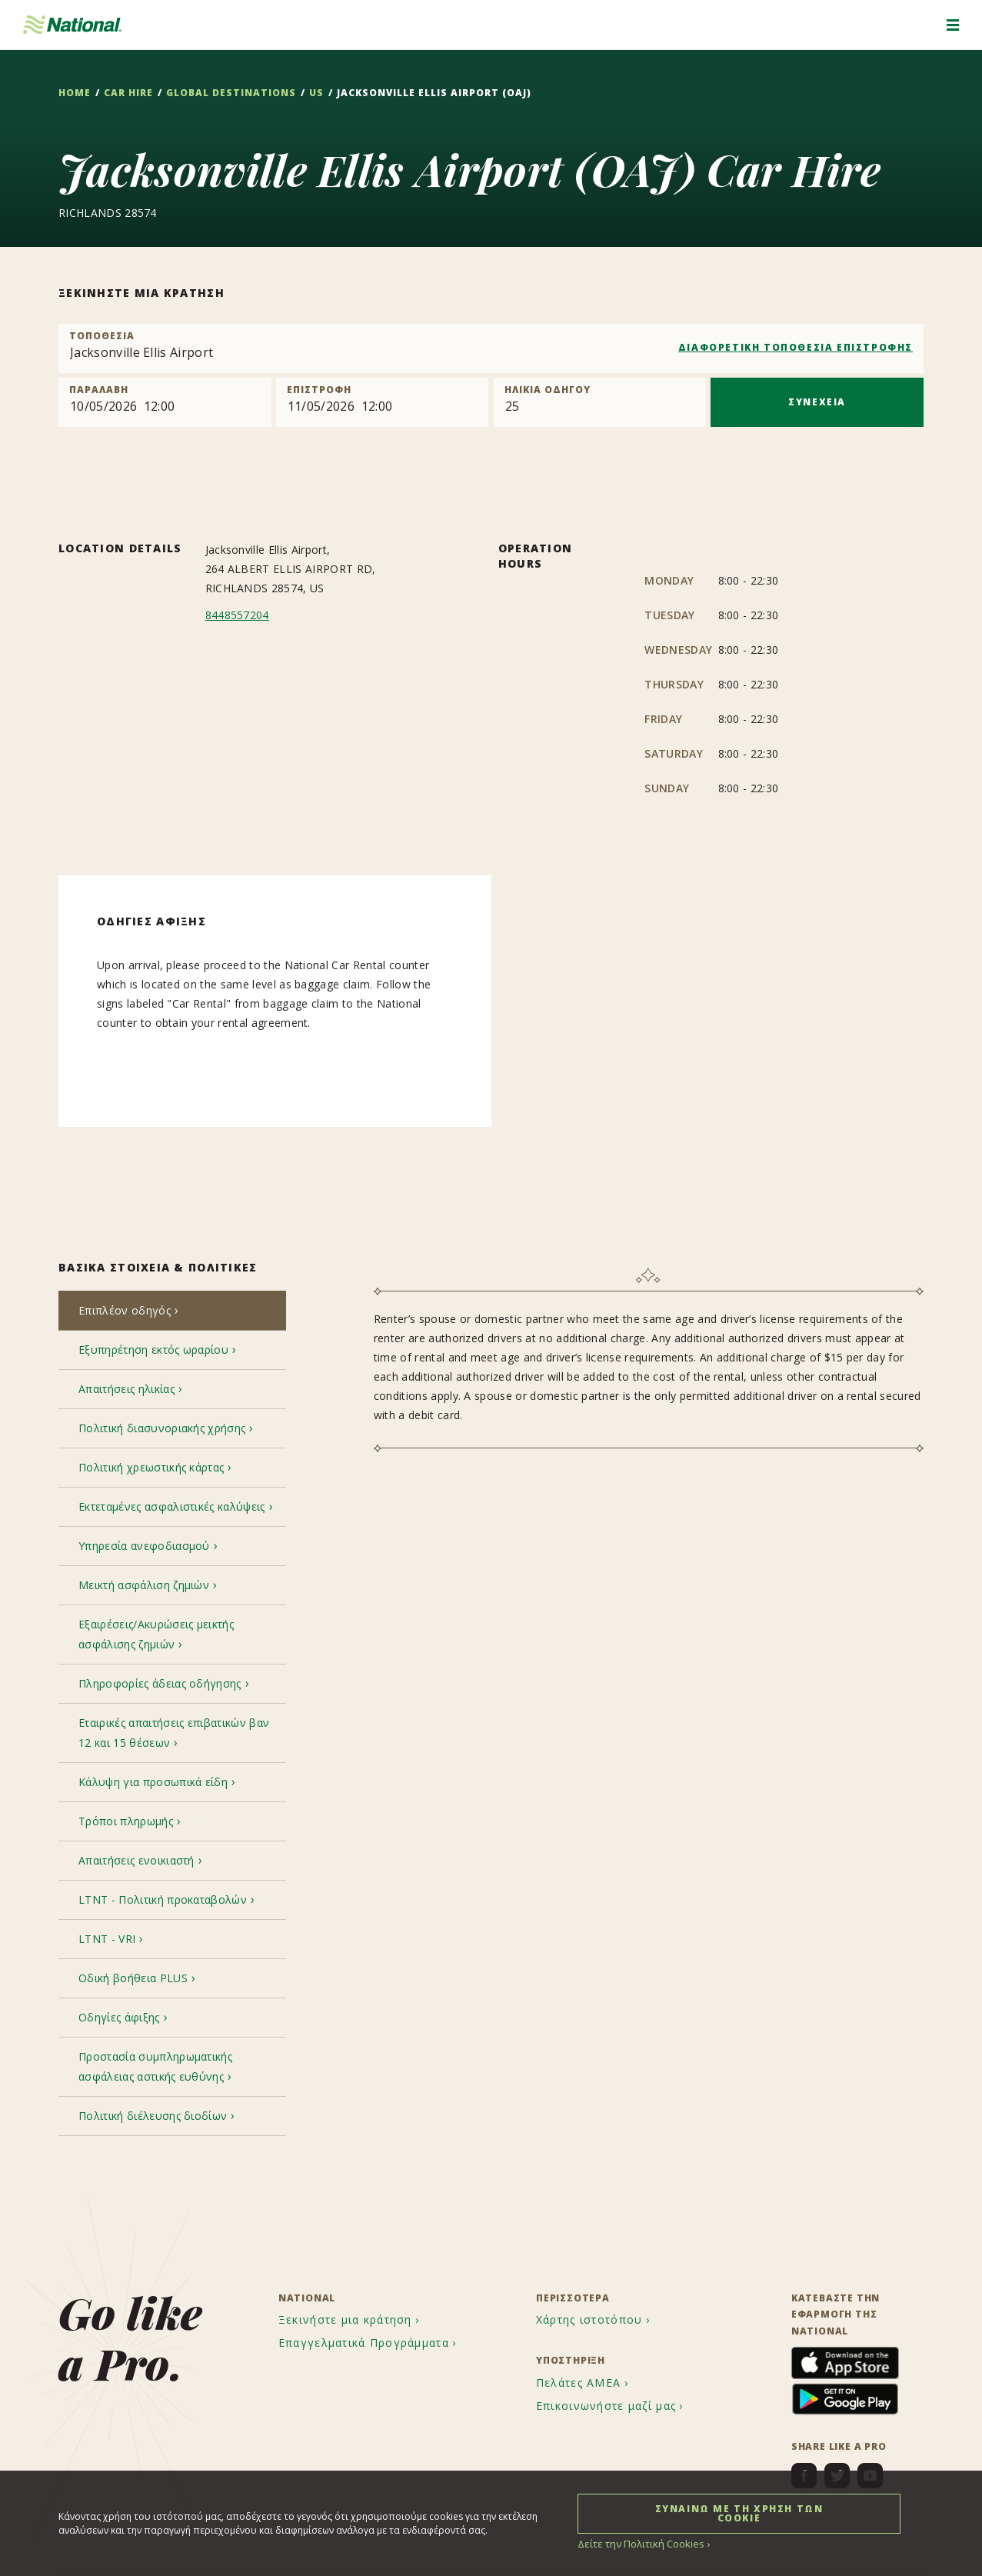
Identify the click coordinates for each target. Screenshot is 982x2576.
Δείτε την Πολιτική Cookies (637, 2543)
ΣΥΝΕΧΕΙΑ (817, 401)
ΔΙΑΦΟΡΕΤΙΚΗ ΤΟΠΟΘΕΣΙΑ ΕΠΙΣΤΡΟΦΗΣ (795, 347)
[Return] (382, 402)
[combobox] (491, 348)
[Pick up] (164, 402)
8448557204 (237, 615)
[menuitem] (351, 2231)
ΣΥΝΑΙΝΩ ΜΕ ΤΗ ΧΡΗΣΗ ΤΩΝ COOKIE (739, 2512)
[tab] (172, 1312)
